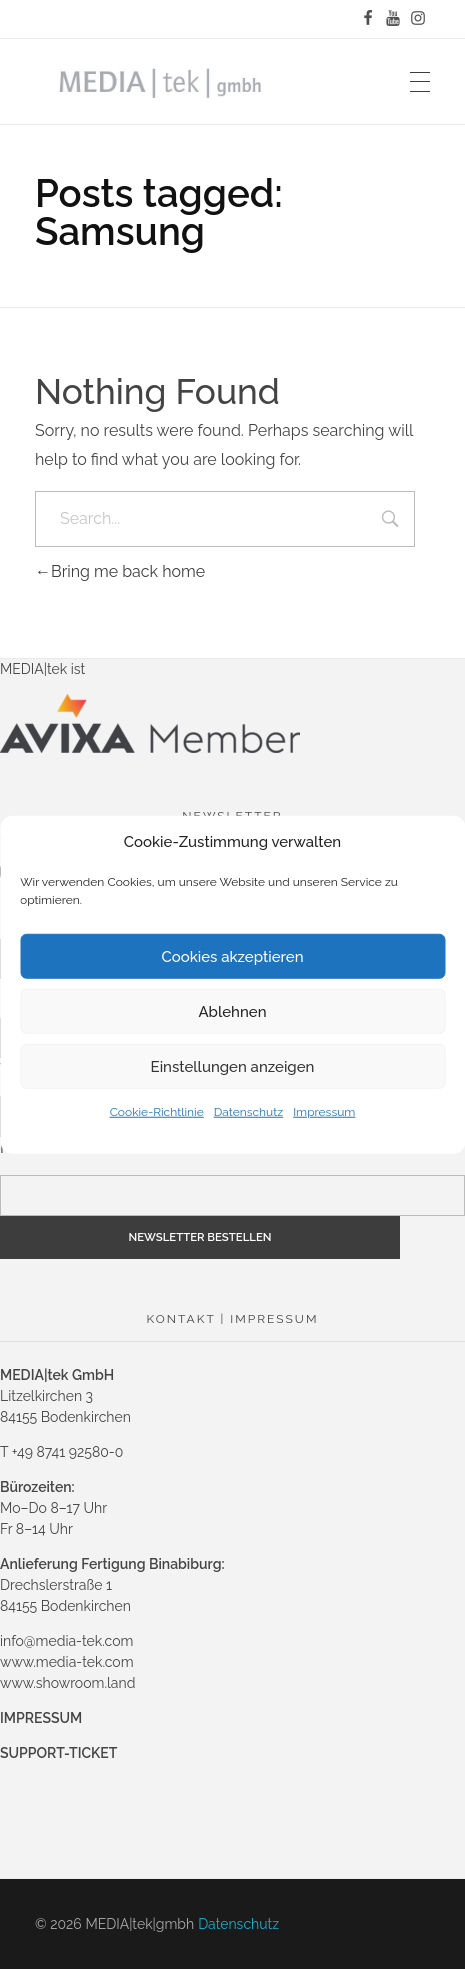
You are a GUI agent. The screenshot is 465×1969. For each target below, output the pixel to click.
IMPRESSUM (41, 1718)
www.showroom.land (67, 1683)
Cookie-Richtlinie (157, 1112)
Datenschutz (248, 1112)
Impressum (324, 1112)
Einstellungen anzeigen (233, 1066)
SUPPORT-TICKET (58, 1753)
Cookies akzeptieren (232, 956)
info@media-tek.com (66, 1641)
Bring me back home (120, 571)
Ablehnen (232, 1011)
